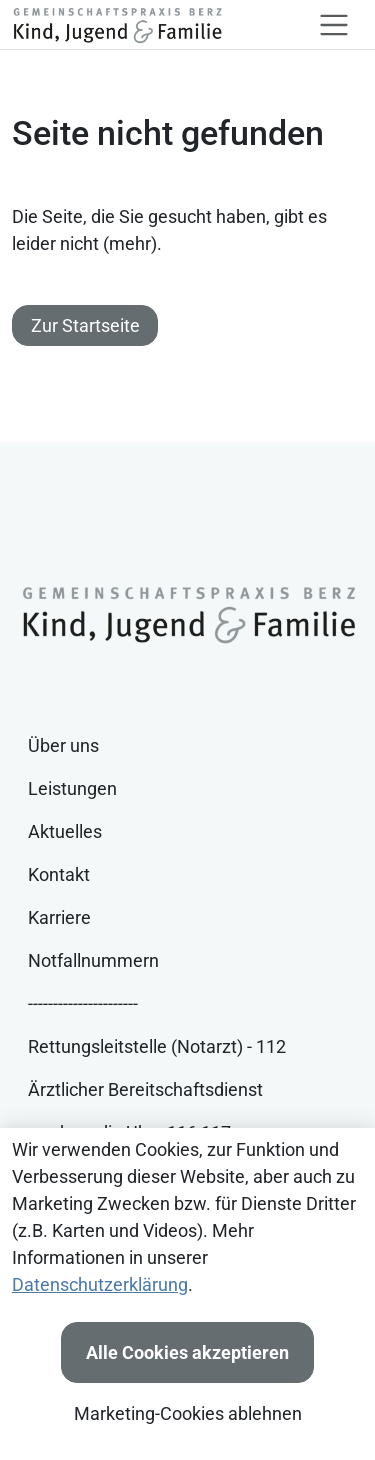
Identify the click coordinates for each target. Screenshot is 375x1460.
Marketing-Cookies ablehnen (188, 1413)
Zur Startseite (85, 325)
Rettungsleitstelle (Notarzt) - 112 (157, 1046)
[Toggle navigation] (334, 25)
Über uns (63, 745)
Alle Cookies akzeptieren (187, 1352)
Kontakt (59, 874)
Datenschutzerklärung (100, 1284)
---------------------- (83, 1003)
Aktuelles (65, 831)
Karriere (59, 917)
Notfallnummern (93, 960)
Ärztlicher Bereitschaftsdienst (145, 1089)
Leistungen (72, 788)
